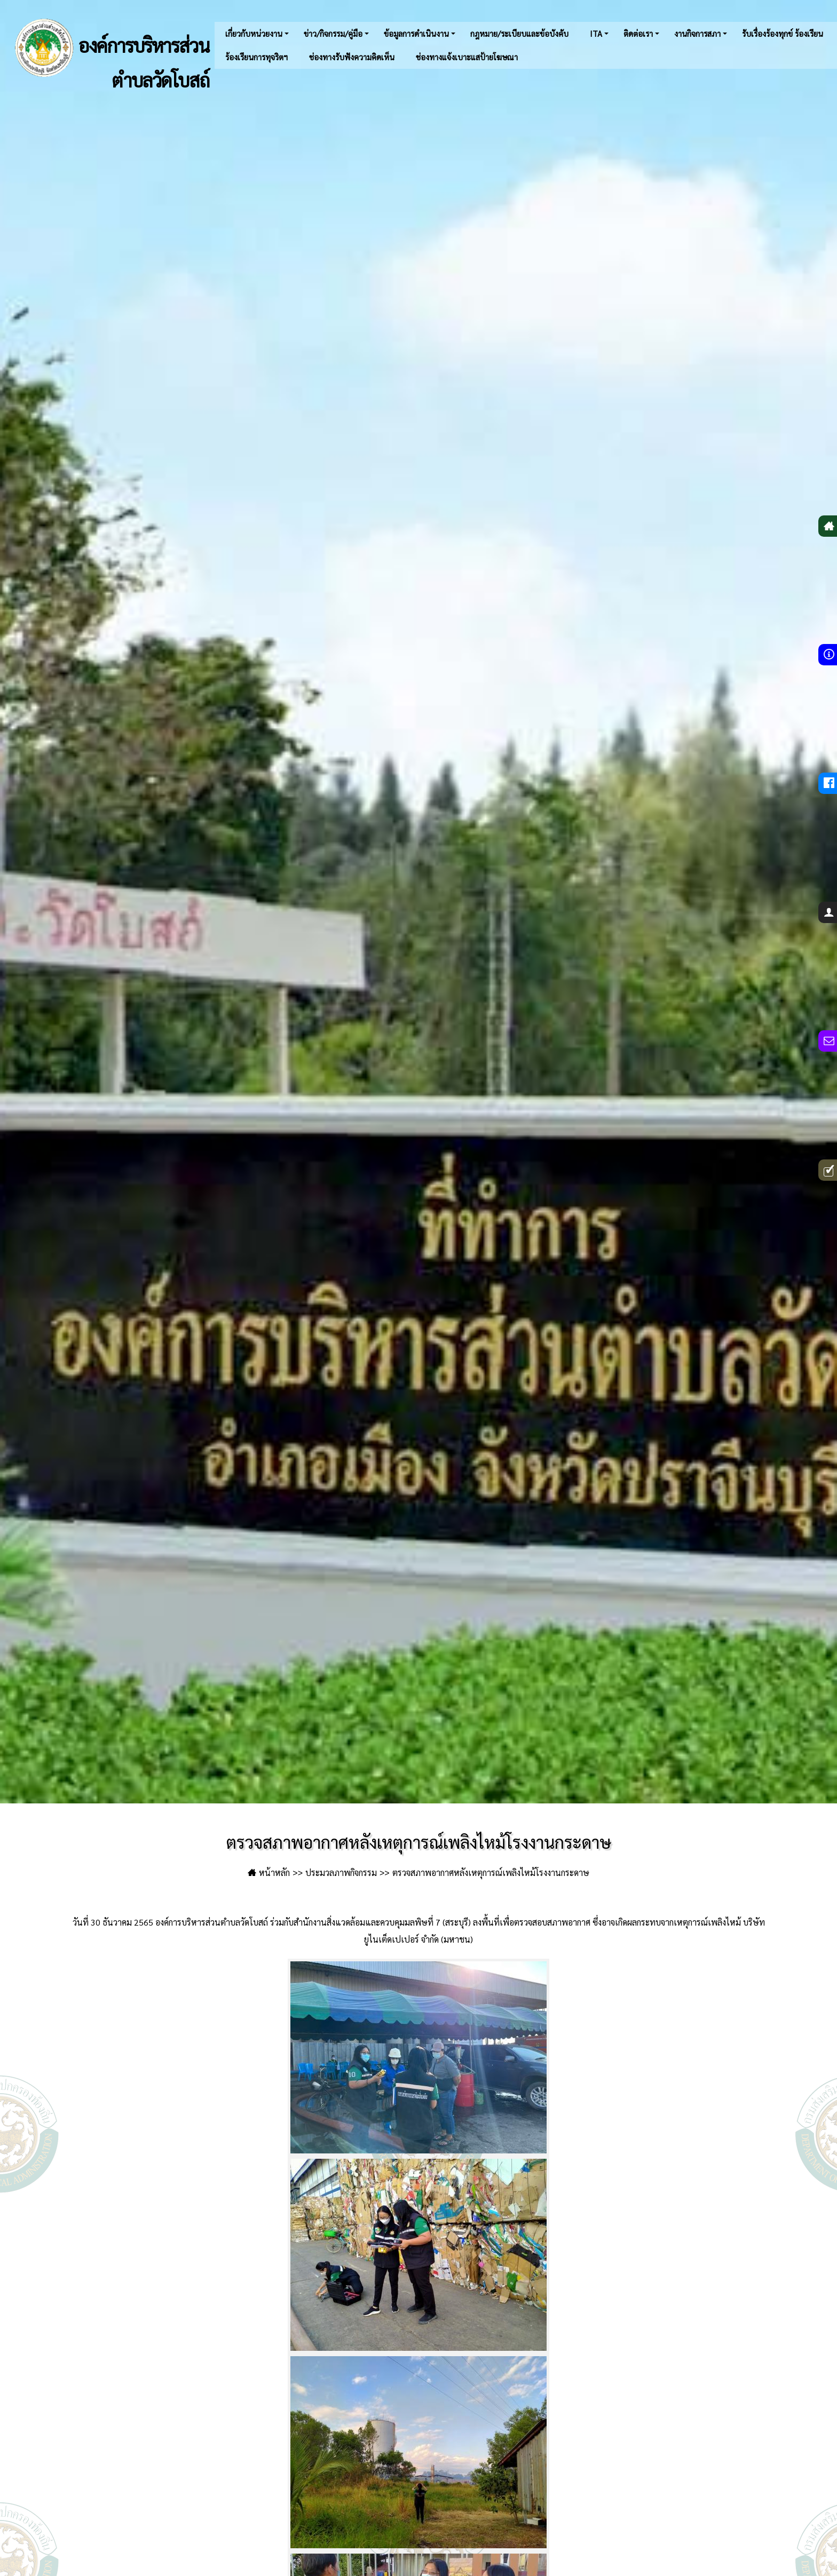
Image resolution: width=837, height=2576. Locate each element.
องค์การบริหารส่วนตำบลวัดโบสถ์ (110, 48)
